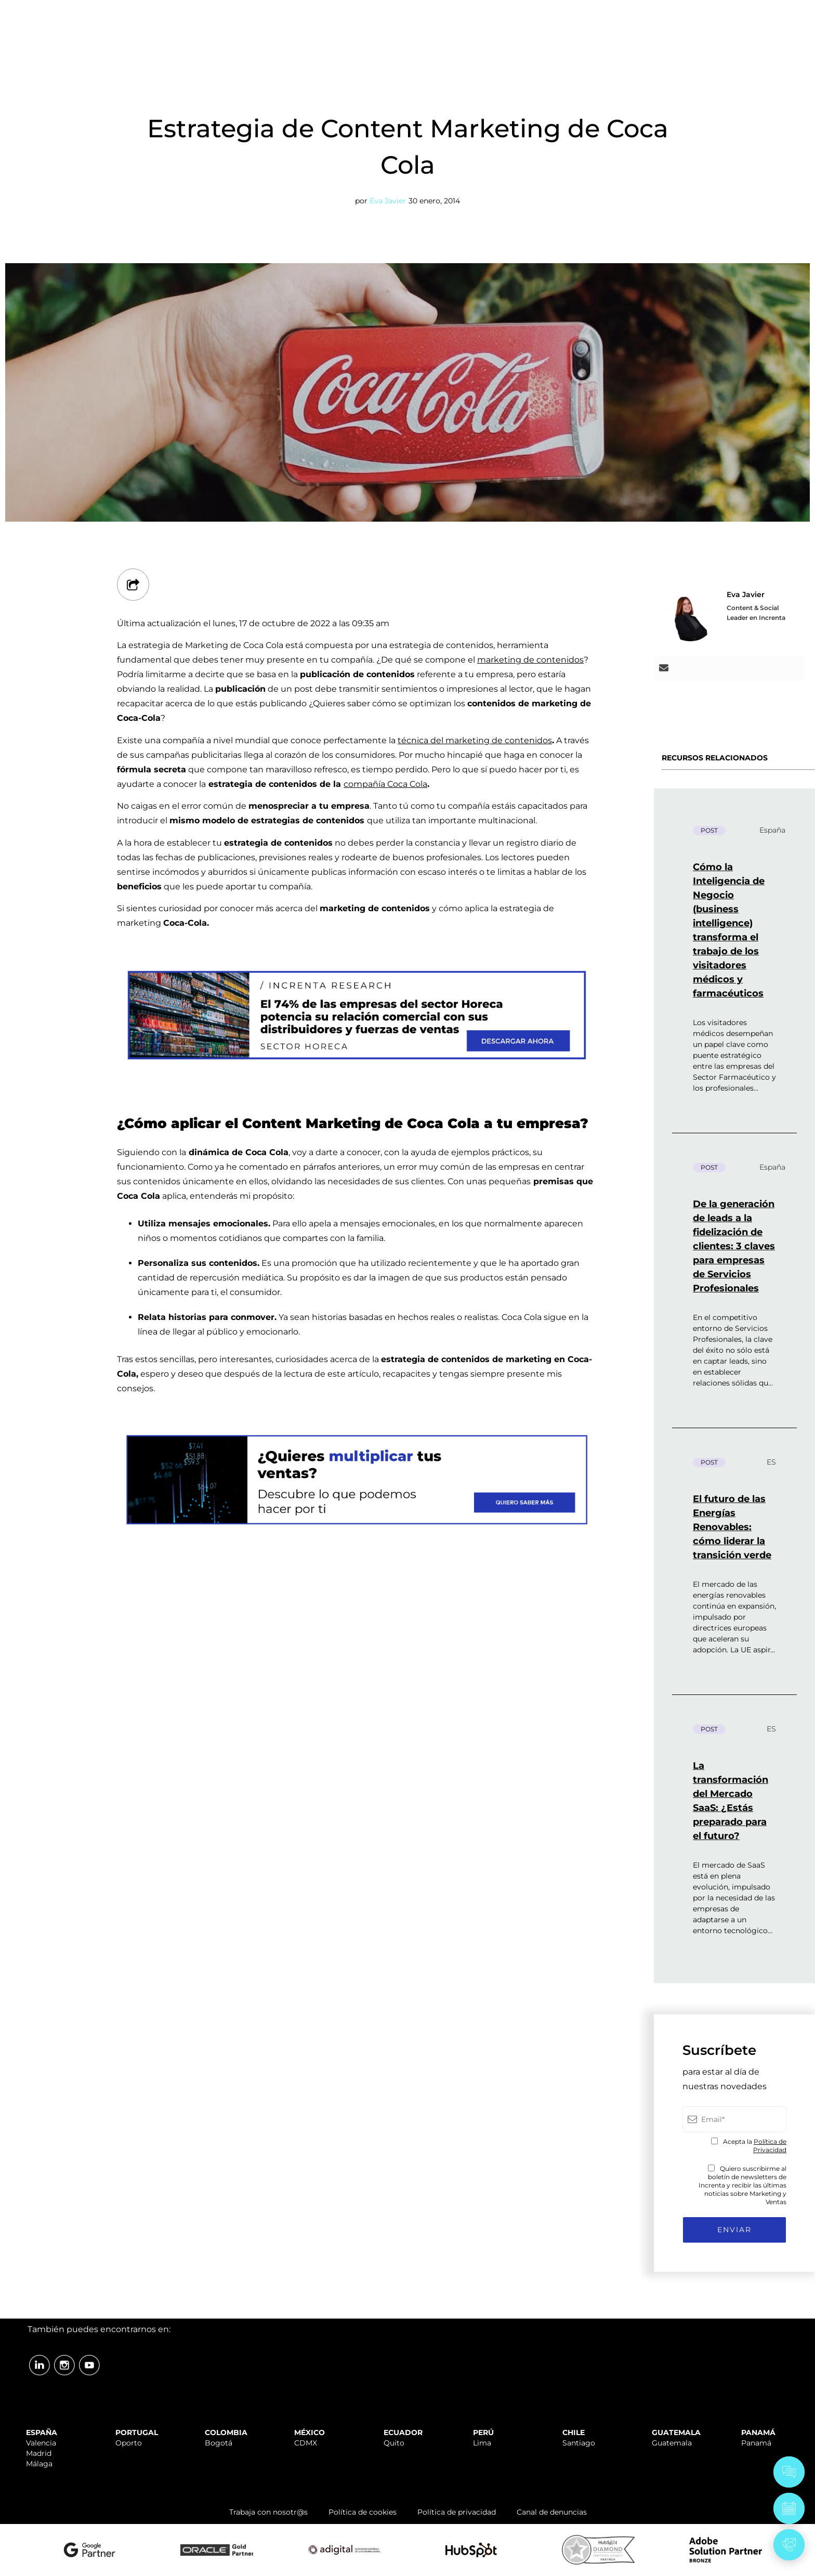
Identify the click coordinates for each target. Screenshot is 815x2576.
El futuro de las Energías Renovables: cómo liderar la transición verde (732, 1527)
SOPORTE (540, 12)
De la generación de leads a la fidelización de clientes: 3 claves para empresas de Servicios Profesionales (734, 1246)
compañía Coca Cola (385, 784)
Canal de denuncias (552, 2512)
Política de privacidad (456, 2512)
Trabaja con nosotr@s (268, 2512)
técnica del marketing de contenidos (475, 740)
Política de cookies (362, 2512)
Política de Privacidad (769, 2146)
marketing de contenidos (530, 660)
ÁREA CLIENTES (727, 12)
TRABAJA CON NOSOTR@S (624, 12)
